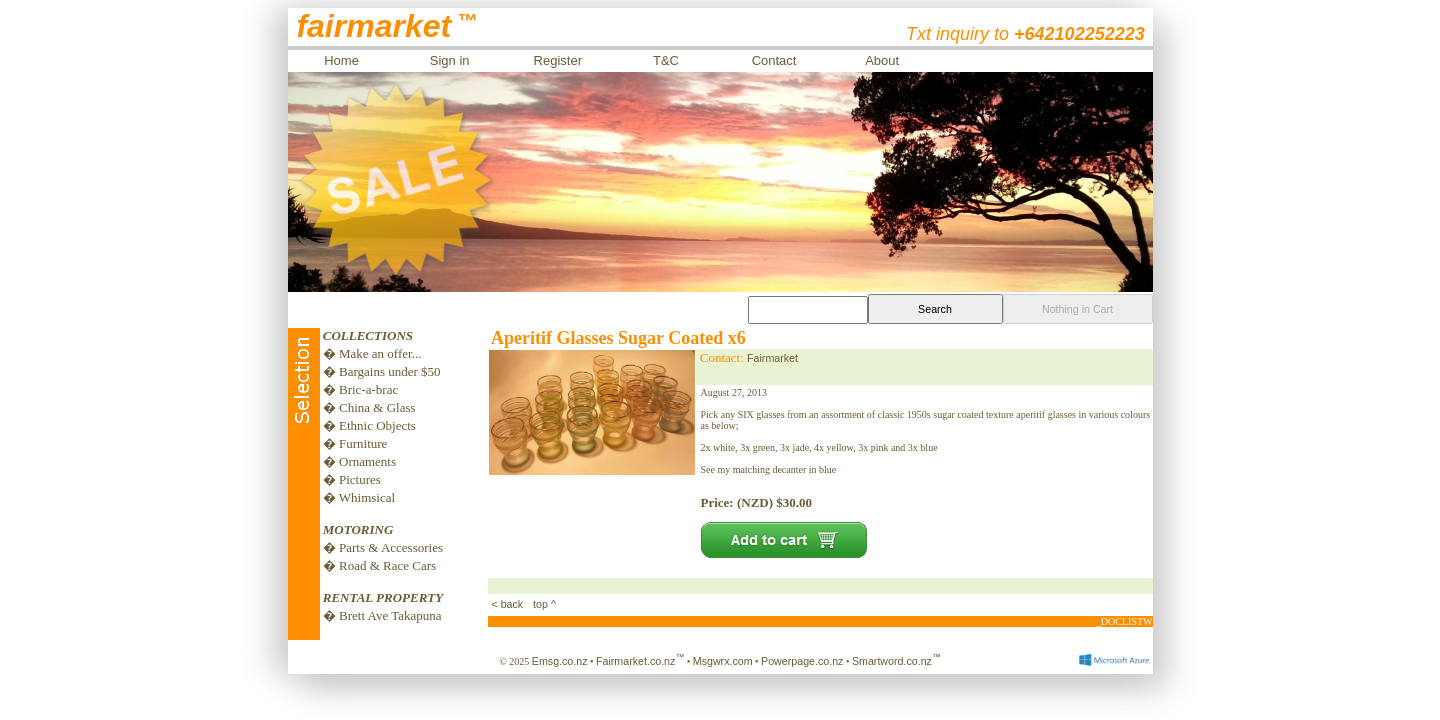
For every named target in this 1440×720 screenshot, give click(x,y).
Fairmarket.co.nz (640, 661)
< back (509, 604)
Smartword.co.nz (896, 661)
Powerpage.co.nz (802, 661)
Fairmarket (772, 358)
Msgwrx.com (723, 661)
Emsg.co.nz (560, 661)
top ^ (543, 604)
